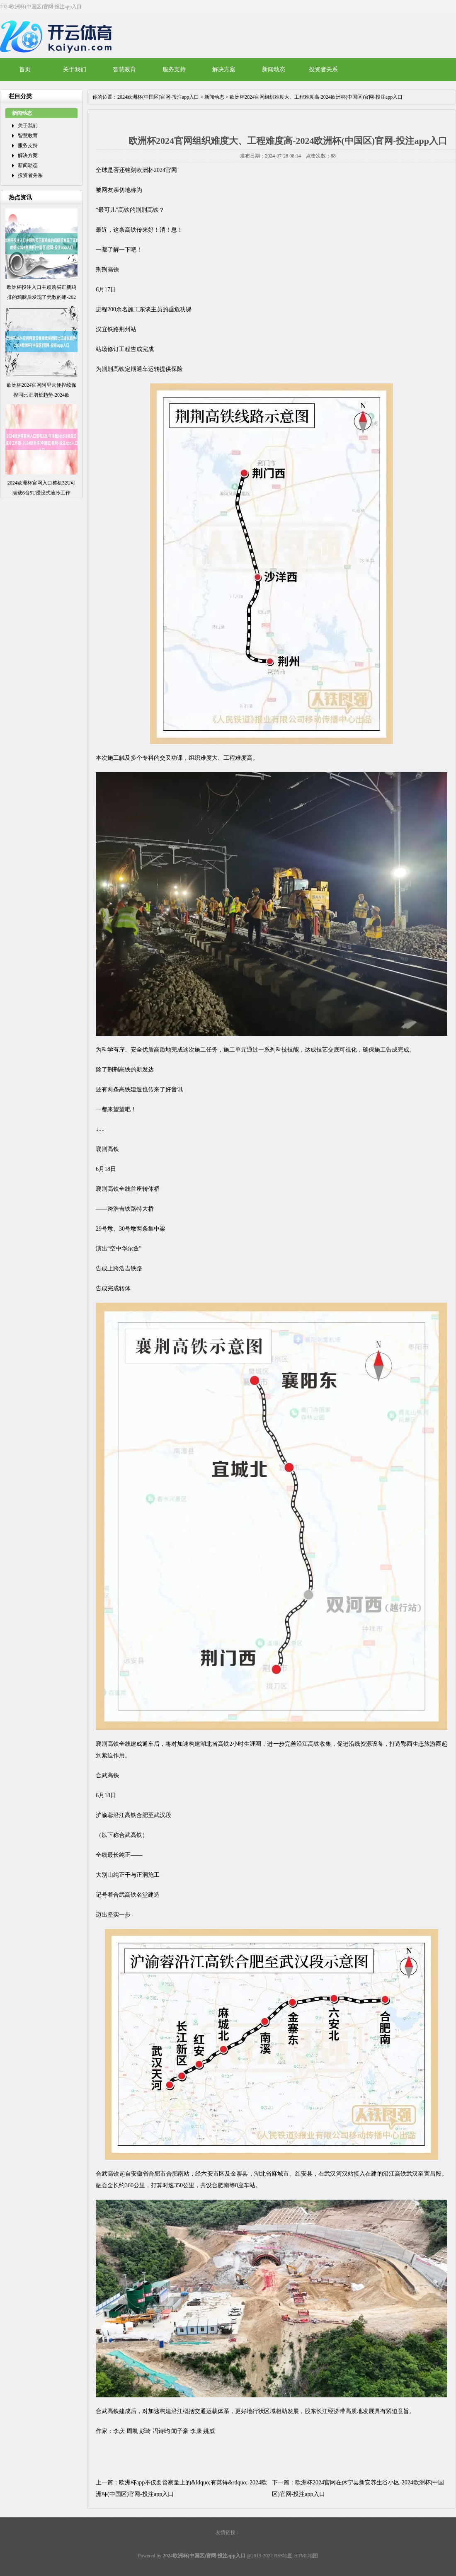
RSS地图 (283, 2556)
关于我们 (74, 69)
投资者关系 (323, 69)
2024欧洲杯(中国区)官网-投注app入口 (158, 97)
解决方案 (223, 69)
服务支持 (174, 69)
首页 (25, 69)
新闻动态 (273, 69)
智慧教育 (124, 69)
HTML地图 (306, 2556)
